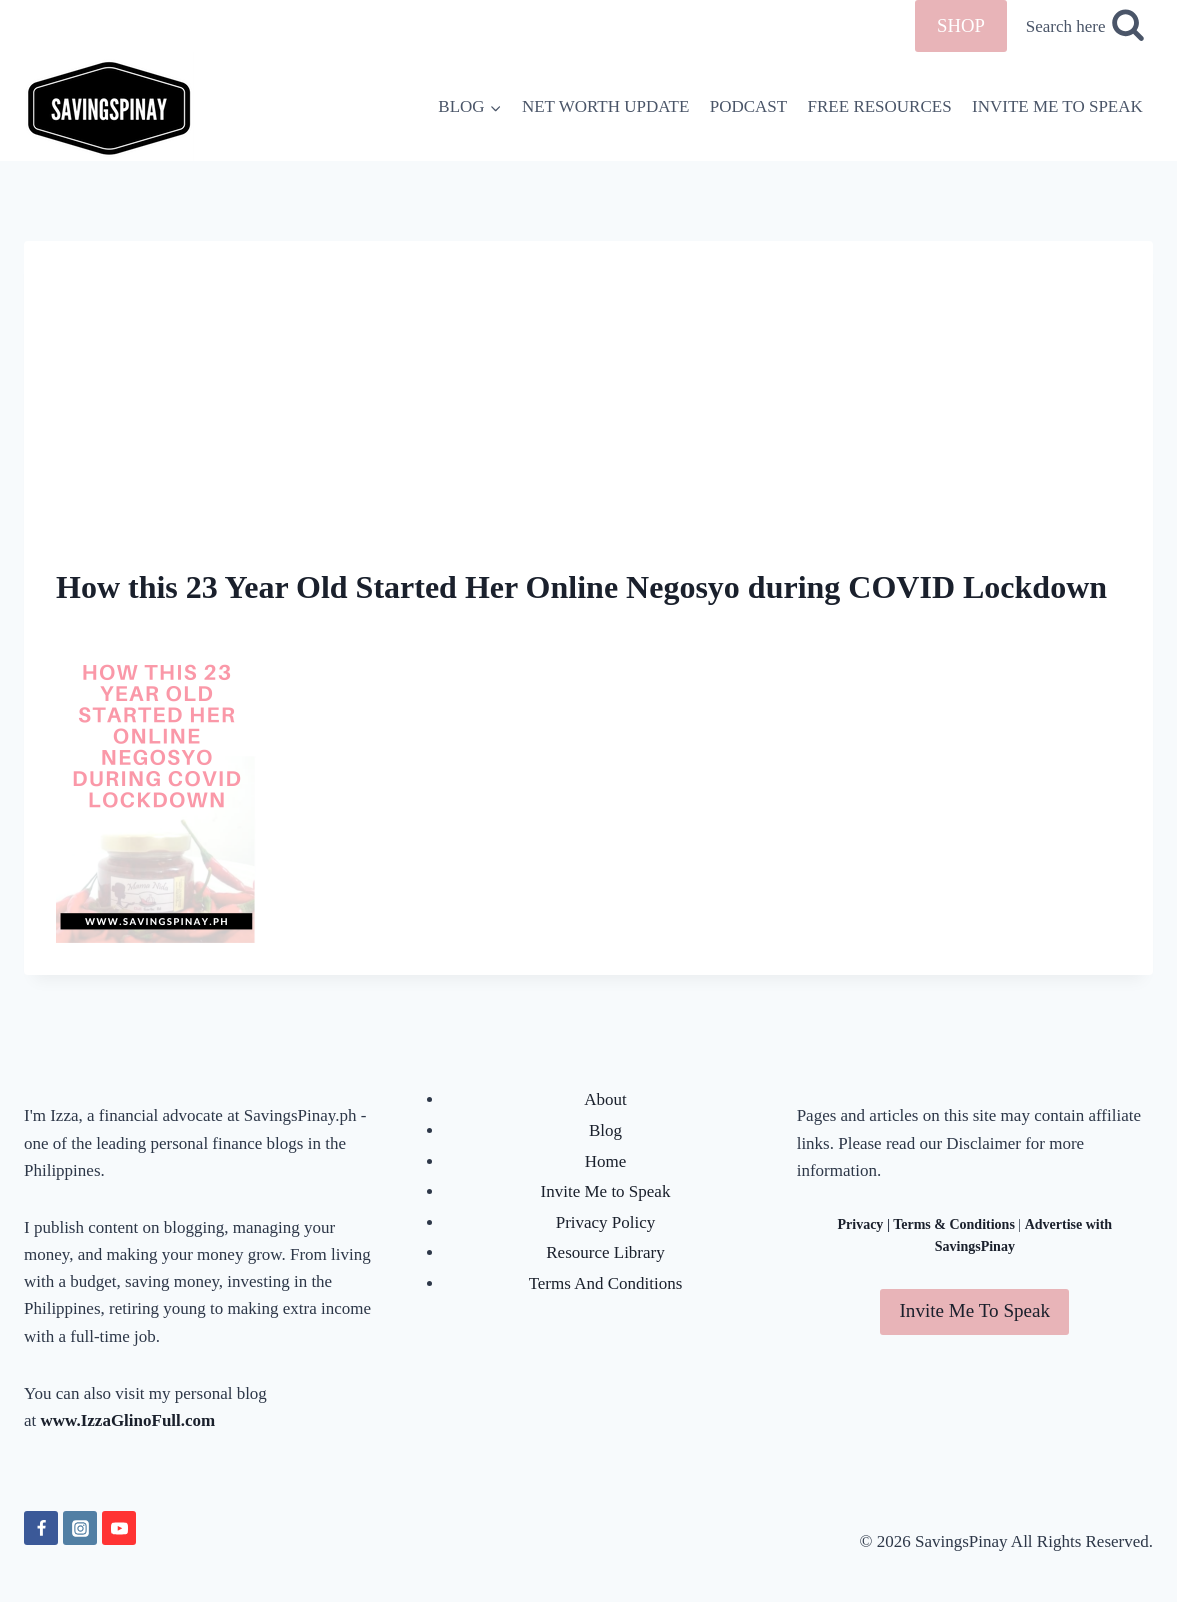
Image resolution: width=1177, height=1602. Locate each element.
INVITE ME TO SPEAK (1057, 106)
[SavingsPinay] (109, 106)
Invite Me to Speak (606, 1191)
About (605, 1099)
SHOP (961, 25)
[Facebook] (41, 1528)
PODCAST (748, 106)
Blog (605, 1130)
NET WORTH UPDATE (605, 106)
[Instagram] (80, 1528)
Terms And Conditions (606, 1283)
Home (606, 1161)
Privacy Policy (606, 1222)
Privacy (861, 1224)
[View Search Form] (1085, 26)
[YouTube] (119, 1528)
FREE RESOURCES (880, 106)
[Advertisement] (588, 381)
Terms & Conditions (954, 1224)
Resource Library (605, 1252)
